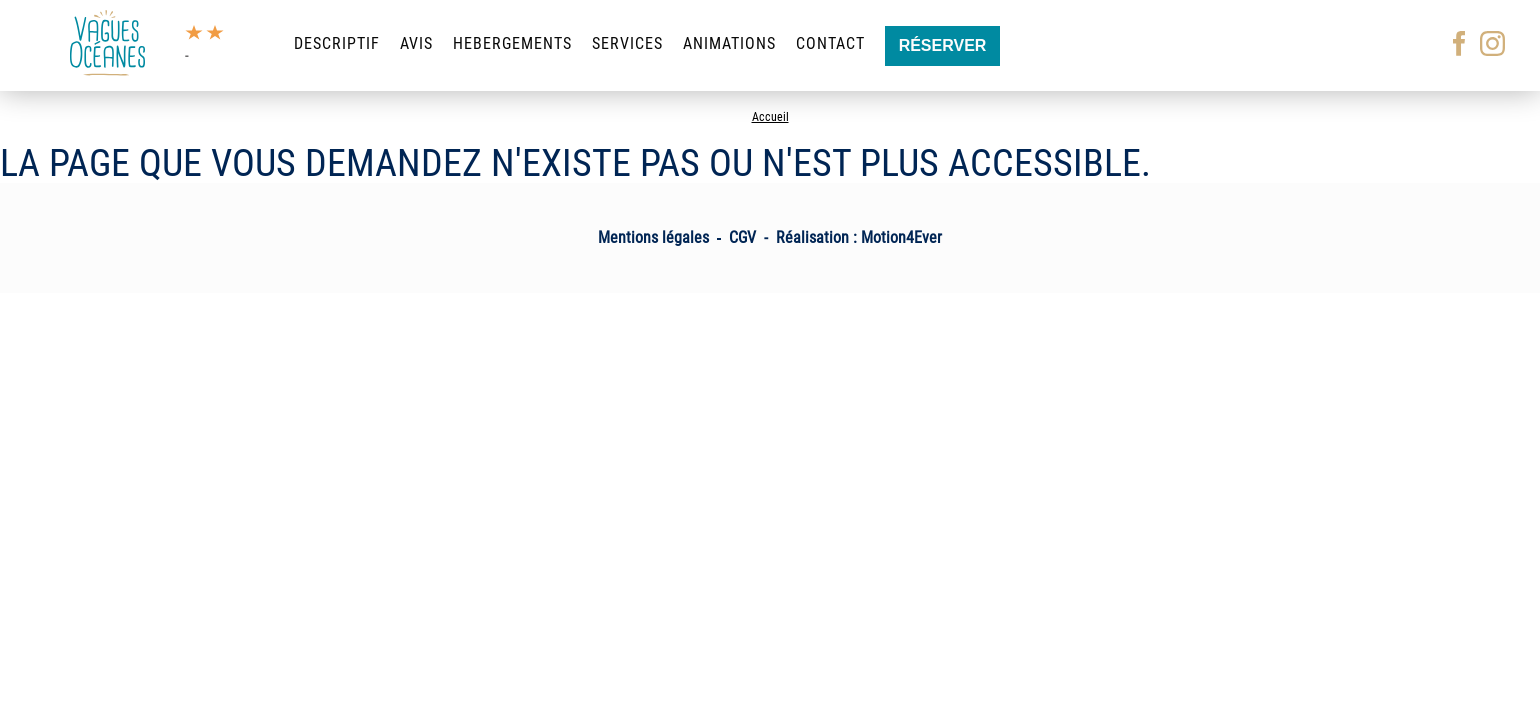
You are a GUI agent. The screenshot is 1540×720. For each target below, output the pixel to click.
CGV (742, 237)
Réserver (943, 45)
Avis (416, 43)
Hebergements (512, 43)
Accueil (770, 117)
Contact (830, 43)
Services (627, 43)
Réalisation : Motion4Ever (859, 237)
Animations (729, 43)
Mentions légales (653, 237)
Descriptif (337, 43)
